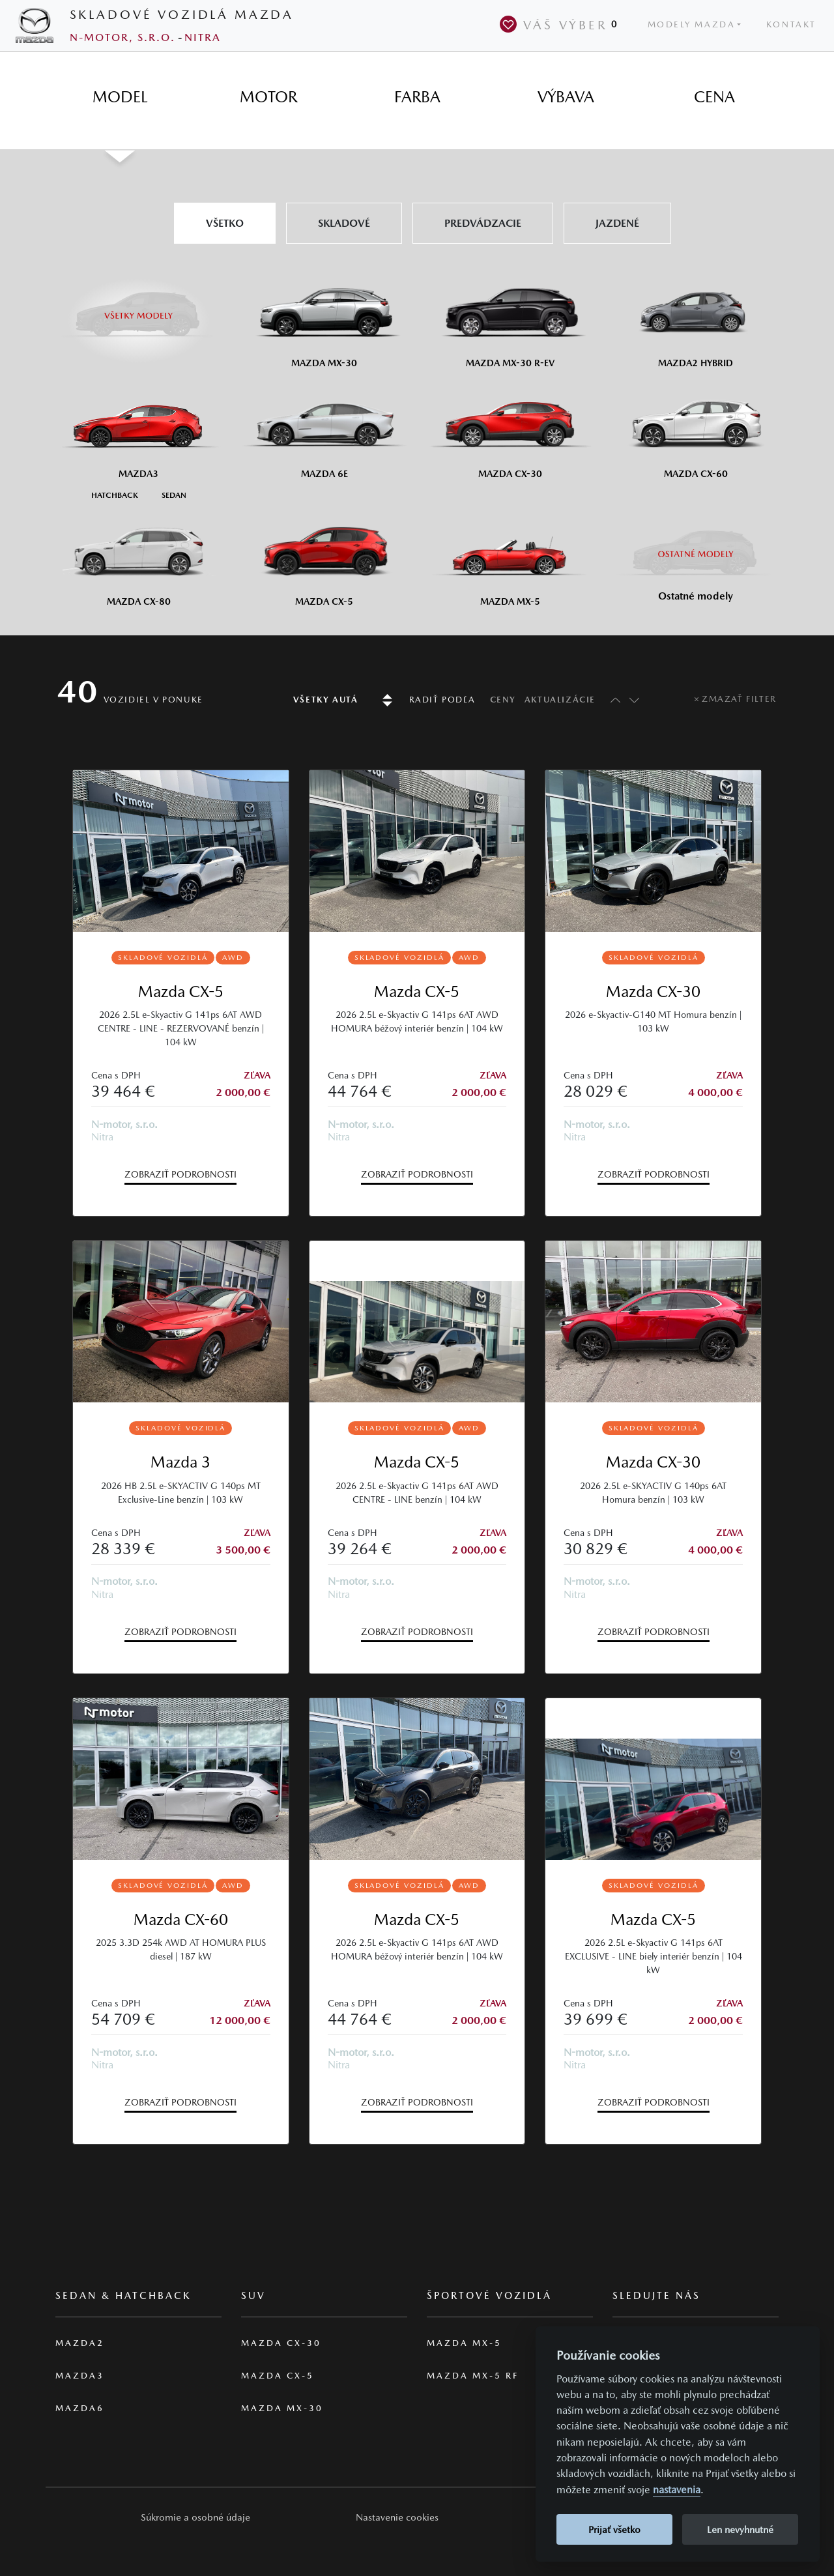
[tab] (120, 97)
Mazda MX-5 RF (473, 2376)
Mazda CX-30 (653, 991)
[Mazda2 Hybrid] (695, 318)
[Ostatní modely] (695, 554)
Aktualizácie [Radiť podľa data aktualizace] (560, 699)
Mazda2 (79, 2343)
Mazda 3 (180, 1462)
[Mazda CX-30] (510, 429)
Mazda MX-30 (282, 2408)
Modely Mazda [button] (692, 24)
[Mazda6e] (324, 429)
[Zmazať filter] (734, 699)
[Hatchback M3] (115, 494)
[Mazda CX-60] (695, 429)
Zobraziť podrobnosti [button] (180, 1174)
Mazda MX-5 (464, 2343)
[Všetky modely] (138, 307)
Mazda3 (79, 2376)
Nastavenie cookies (397, 2517)
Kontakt (791, 24)
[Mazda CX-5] (324, 556)
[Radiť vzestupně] (612, 699)
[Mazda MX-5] (510, 556)
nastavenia (676, 2489)
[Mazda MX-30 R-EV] (510, 318)
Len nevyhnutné (740, 2529)
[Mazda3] (138, 429)
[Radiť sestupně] (634, 699)
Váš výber (561, 24)
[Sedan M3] (173, 494)
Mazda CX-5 (180, 991)
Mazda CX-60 (181, 1919)
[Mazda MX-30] (324, 318)
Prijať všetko (614, 2529)
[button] (195, 2517)
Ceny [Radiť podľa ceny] (503, 699)
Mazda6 (79, 2408)
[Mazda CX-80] (138, 556)
